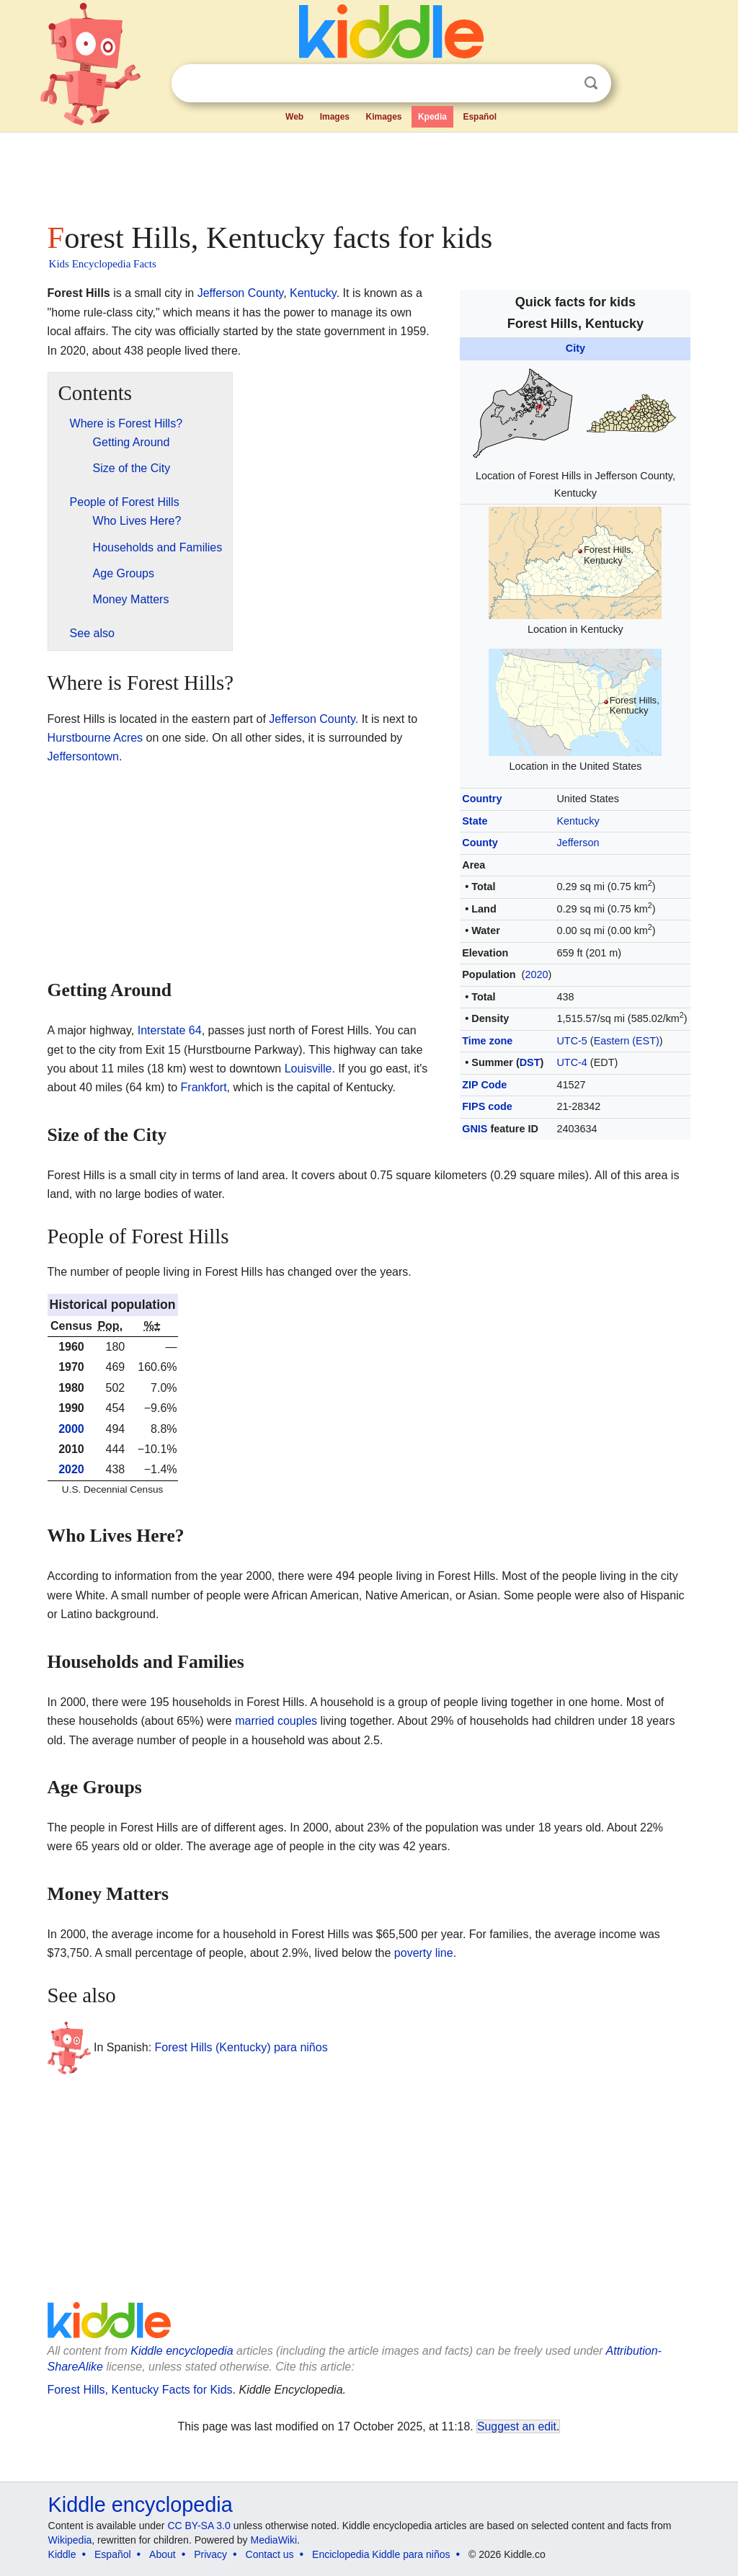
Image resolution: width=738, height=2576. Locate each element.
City (575, 348)
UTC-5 (571, 1041)
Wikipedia (70, 2540)
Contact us (270, 2554)
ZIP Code (484, 1085)
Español (480, 117)
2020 (536, 974)
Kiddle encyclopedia (181, 2351)
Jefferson (577, 842)
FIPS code (487, 1106)
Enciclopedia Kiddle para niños (381, 2554)
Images (335, 117)
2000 (71, 1429)
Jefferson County (240, 293)
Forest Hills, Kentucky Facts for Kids (140, 2390)
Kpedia (432, 117)
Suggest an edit (516, 2426)
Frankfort (204, 1087)
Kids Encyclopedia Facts (102, 264)
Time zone (487, 1041)
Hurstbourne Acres (95, 738)
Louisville (308, 1068)
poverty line (423, 1953)
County (480, 842)
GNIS (474, 1128)
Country (482, 798)
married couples (276, 1721)
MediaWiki (274, 2540)
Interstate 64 (170, 1030)
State (474, 821)
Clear (561, 83)
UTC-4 (571, 1062)
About (162, 2554)
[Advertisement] (368, 173)
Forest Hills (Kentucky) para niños (241, 2047)
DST (530, 1062)
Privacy (210, 2554)
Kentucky (577, 821)
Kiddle (62, 2554)
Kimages (383, 117)
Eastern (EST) (626, 1041)
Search (591, 83)
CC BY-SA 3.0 (198, 2525)
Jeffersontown (83, 756)
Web (294, 117)
